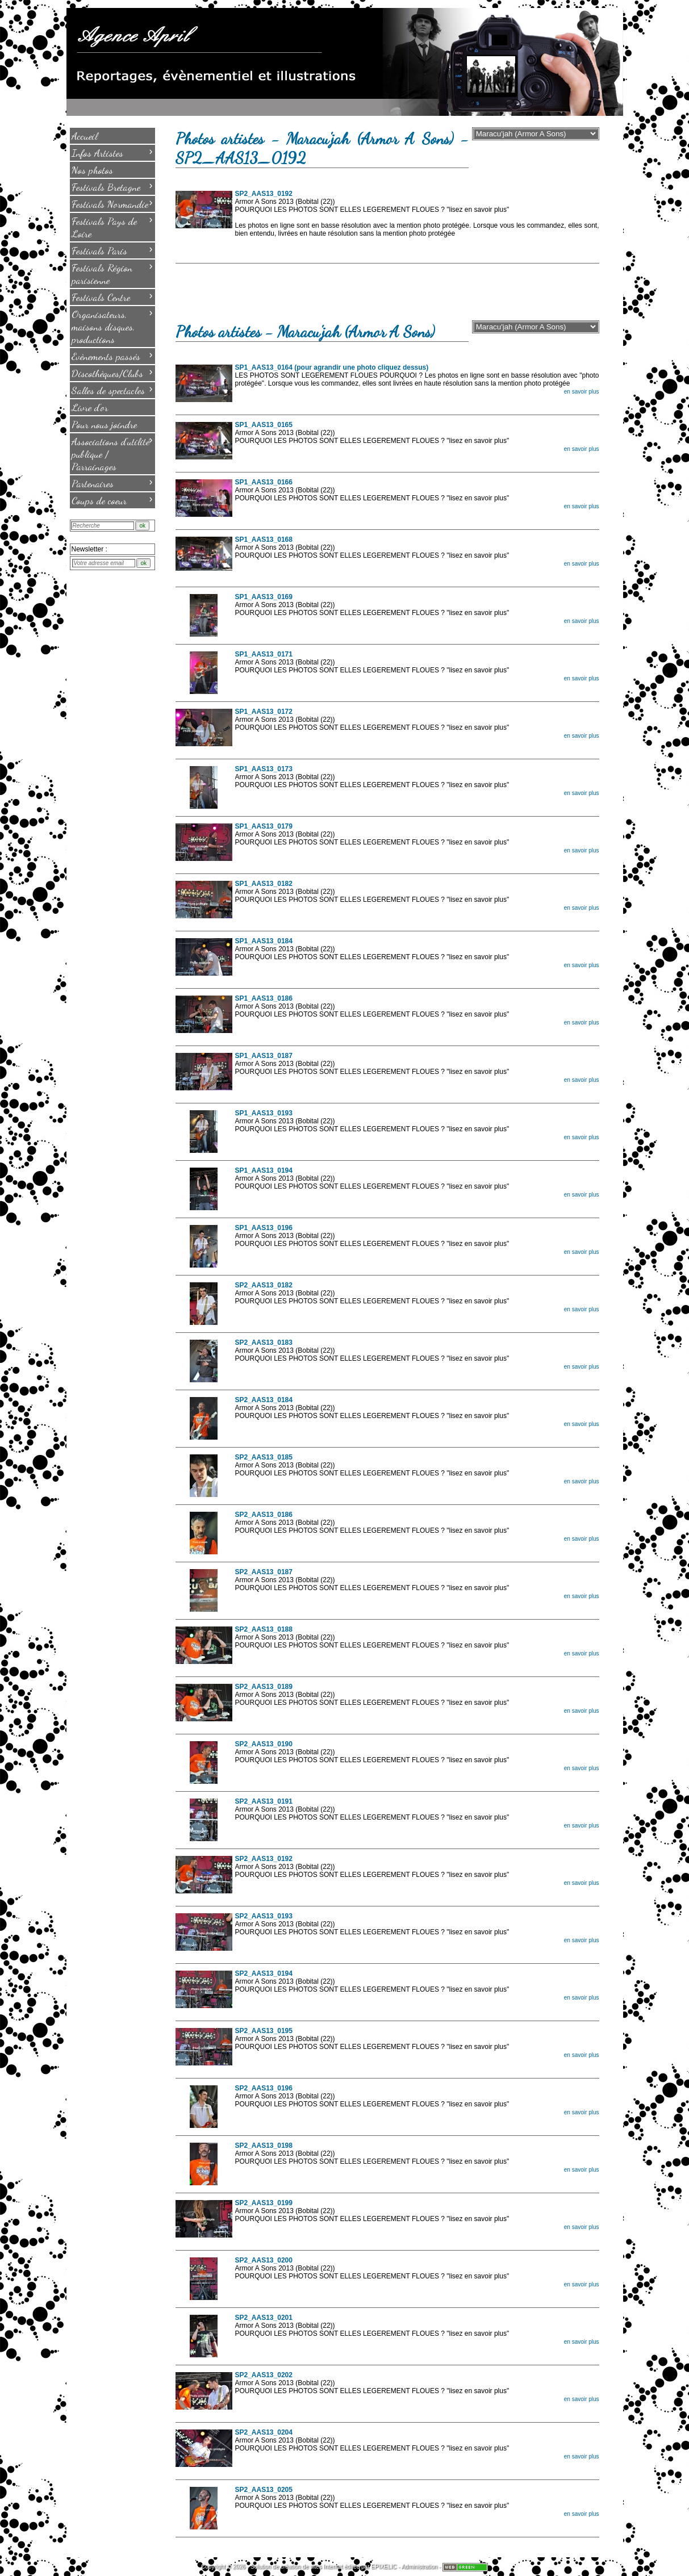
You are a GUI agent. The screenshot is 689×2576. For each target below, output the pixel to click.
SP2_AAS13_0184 (264, 1400)
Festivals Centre (112, 296)
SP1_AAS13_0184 (264, 941)
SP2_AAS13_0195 (264, 2031)
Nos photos (92, 170)
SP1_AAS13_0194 (264, 1170)
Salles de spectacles (112, 389)
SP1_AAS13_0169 (264, 597)
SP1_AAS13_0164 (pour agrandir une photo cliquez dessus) (332, 367)
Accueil (85, 135)
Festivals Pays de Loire (112, 227)
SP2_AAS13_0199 (264, 2203)
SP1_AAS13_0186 (264, 998)
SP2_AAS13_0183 (264, 1342)
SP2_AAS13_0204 (264, 2432)
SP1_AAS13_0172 (264, 712)
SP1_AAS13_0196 (264, 1228)
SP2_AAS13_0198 (264, 2146)
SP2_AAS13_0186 (264, 1515)
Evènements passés (112, 355)
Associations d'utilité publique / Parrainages (112, 453)
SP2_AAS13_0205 (264, 2490)
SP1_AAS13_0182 (264, 884)
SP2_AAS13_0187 (264, 1572)
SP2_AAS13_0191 (264, 1801)
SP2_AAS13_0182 (264, 1285)
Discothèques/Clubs (112, 372)
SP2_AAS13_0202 (264, 2375)
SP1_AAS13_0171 (264, 654)
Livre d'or (90, 407)
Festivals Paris (112, 250)
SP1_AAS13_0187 (264, 1056)
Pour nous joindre (104, 424)
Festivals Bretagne (112, 186)
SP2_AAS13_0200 (264, 2260)
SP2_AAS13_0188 (264, 1629)
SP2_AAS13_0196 (264, 2088)
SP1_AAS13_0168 (264, 539)
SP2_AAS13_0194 (264, 1973)
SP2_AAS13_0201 (264, 2318)
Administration (419, 2567)
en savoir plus (581, 391)
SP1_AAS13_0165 (264, 425)
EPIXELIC (383, 2567)
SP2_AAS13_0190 (264, 1744)
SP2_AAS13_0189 (264, 1687)
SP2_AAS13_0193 (264, 1916)
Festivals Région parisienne (112, 273)
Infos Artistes (112, 152)
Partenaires (112, 483)
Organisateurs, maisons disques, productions (112, 326)
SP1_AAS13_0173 (264, 769)
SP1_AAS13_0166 (264, 482)
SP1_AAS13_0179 (264, 826)
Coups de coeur (112, 500)
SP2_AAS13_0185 (264, 1457)
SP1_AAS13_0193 (264, 1113)
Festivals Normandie (112, 203)
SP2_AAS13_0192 (264, 194)
